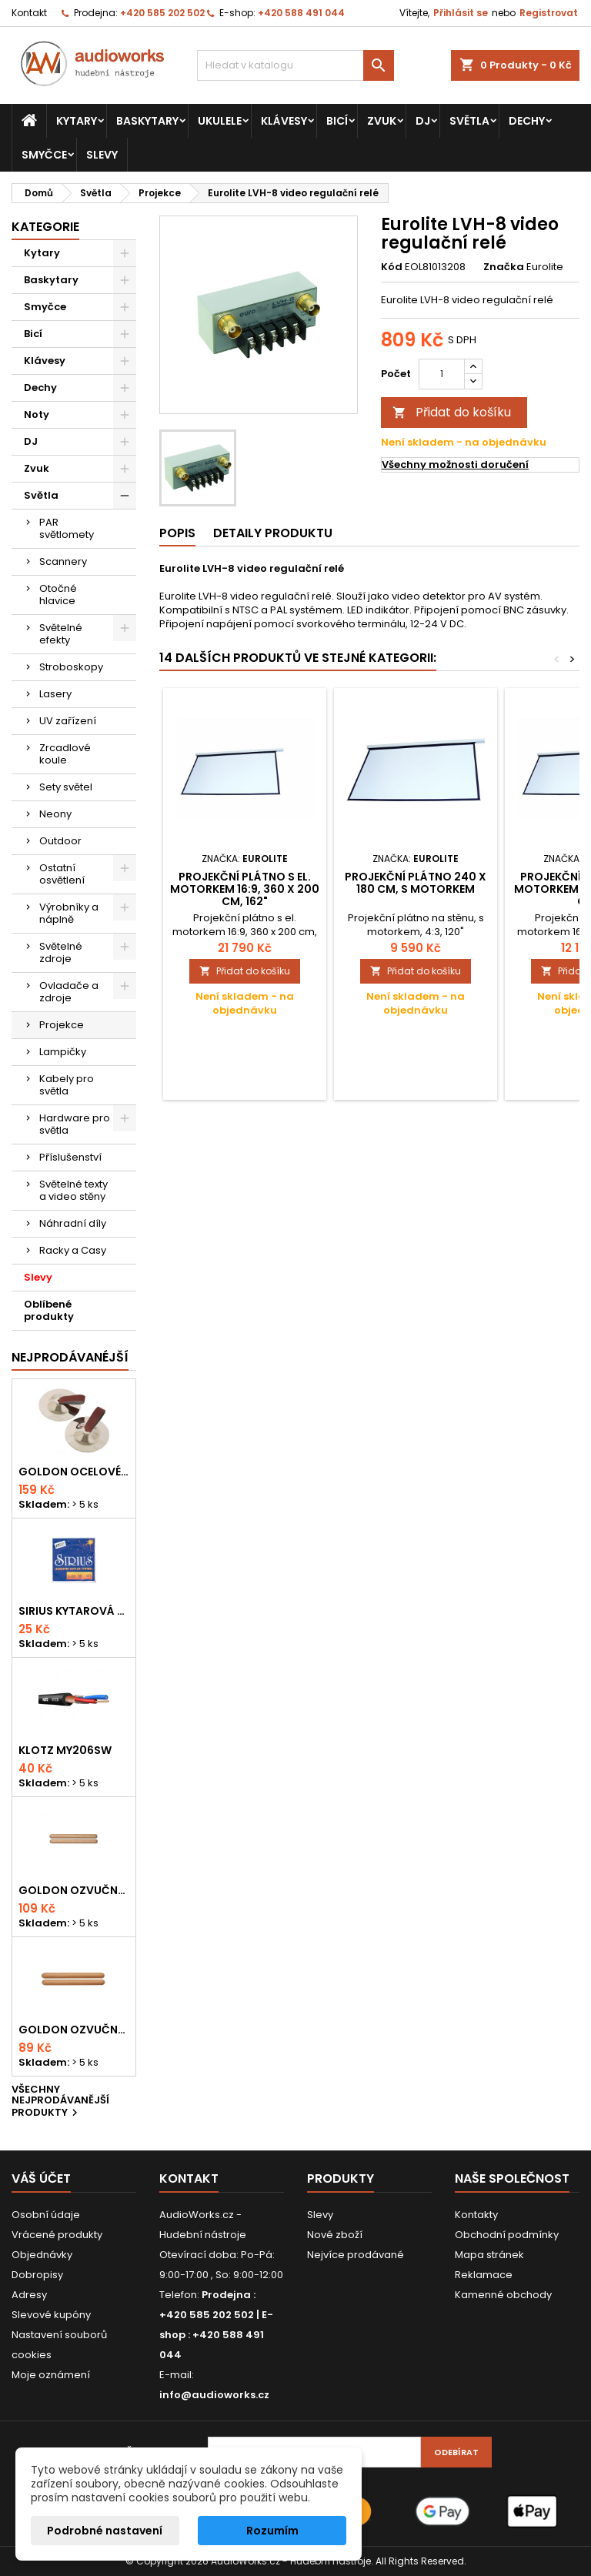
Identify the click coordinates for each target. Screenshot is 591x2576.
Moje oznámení (51, 2374)
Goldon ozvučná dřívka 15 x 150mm (73, 2029)
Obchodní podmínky (507, 2234)
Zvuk (381, 121)
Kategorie (45, 227)
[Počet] (442, 374)
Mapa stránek (489, 2254)
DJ (423, 121)
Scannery (63, 561)
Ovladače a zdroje (68, 991)
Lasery (55, 694)
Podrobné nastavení (104, 2530)
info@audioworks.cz (214, 2394)
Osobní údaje (46, 2214)
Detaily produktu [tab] (272, 533)
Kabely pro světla (66, 1084)
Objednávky (42, 2254)
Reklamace (484, 2274)
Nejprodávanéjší (70, 1357)
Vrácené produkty (57, 2234)
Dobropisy (37, 2274)
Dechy (527, 121)
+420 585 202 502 (162, 12)
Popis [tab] (177, 533)
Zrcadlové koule (65, 753)
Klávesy (284, 121)
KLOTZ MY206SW (65, 1750)
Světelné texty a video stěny (73, 1190)
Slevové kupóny (51, 2314)
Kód (391, 267)
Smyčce (44, 154)
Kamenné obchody (503, 2294)
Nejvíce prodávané (355, 2254)
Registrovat (548, 12)
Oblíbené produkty (49, 1310)
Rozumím (272, 2530)
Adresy (29, 2294)
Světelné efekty (60, 633)
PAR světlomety (66, 528)
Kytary (76, 121)
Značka (503, 267)
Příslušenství (70, 1157)
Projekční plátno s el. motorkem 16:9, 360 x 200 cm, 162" (244, 889)
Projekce (61, 1024)
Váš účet (41, 2178)
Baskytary (147, 121)
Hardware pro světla (74, 1124)
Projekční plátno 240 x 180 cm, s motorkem (415, 883)
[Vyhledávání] (295, 65)
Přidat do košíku (451, 412)
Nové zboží (334, 2234)
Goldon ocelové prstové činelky (73, 1471)
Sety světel (65, 787)
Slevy (102, 154)
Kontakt (29, 12)
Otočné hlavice (58, 594)
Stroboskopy (71, 667)
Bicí (337, 121)
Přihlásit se (460, 12)
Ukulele (220, 121)
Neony (55, 814)
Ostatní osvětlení (62, 873)
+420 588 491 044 (301, 12)
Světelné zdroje (60, 952)
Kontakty (476, 2214)
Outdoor (60, 841)
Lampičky (62, 1051)
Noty (36, 414)
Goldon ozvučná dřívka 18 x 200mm (73, 1890)
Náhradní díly (72, 1223)
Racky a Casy (72, 1250)
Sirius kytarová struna (73, 1611)
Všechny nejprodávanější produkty (60, 2102)
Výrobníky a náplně (68, 913)
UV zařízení (67, 720)
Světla (469, 121)
